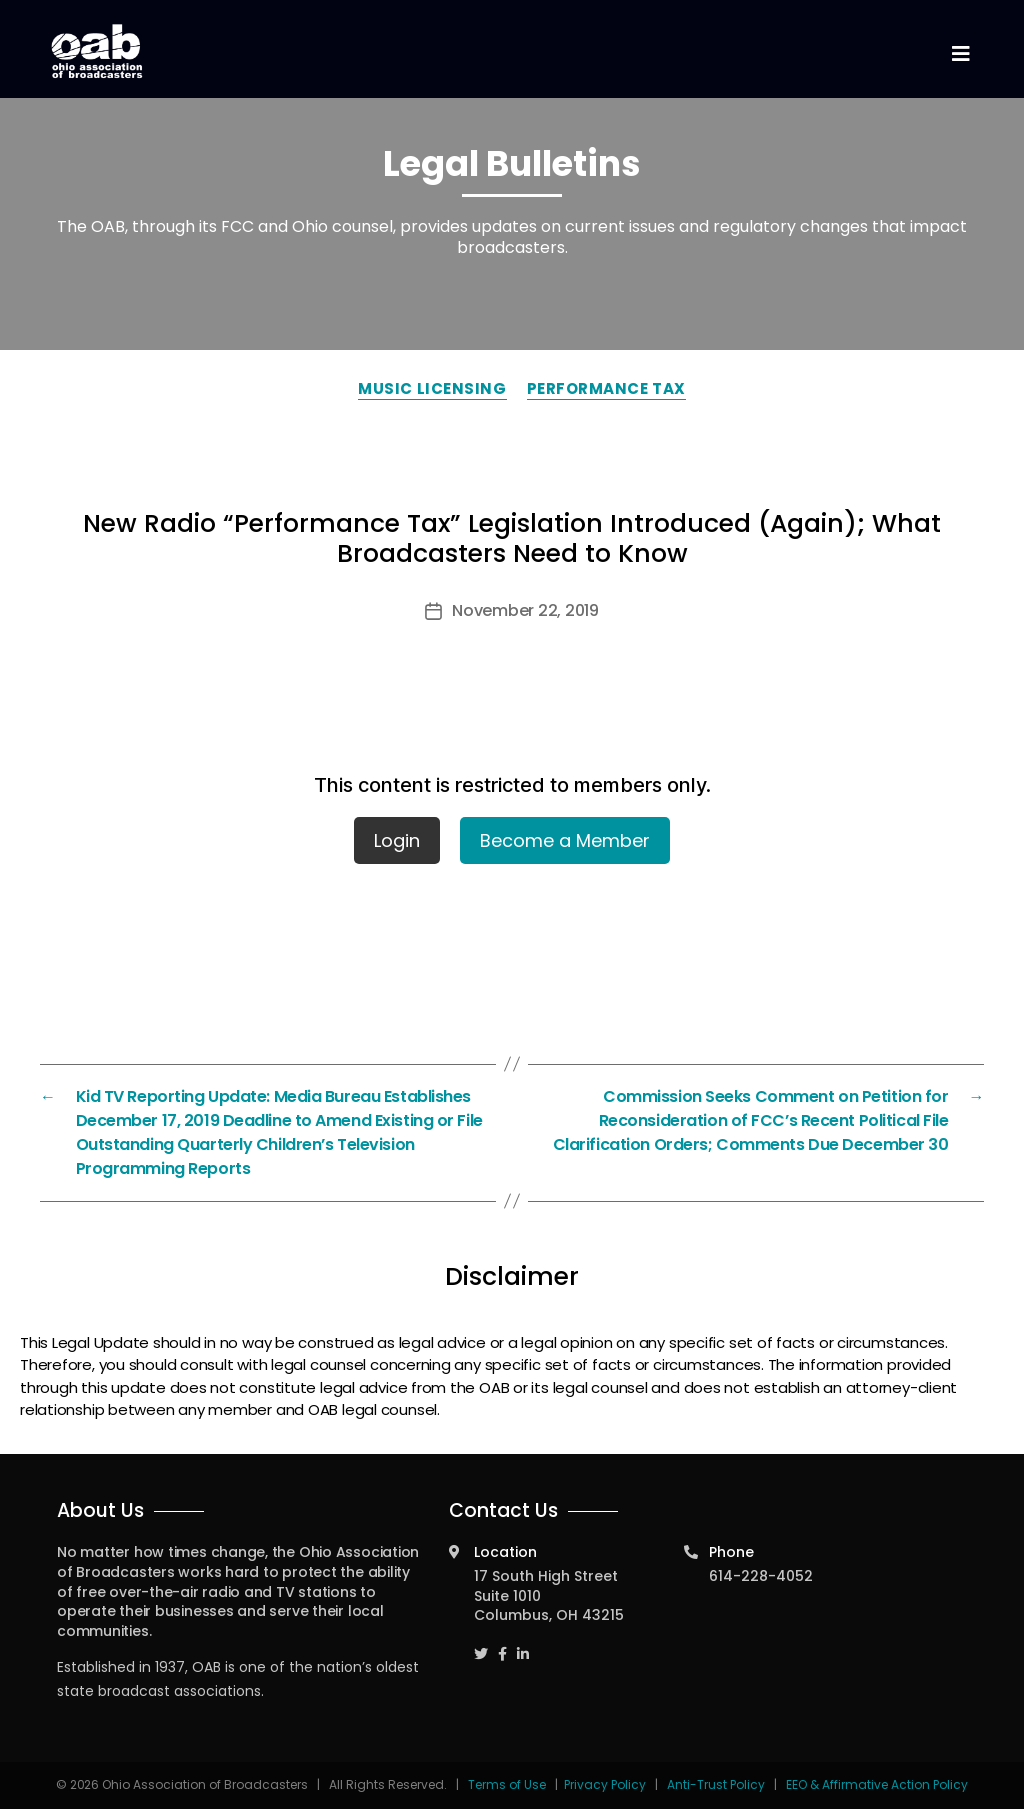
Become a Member (565, 840)
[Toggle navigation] (960, 54)
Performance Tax (606, 388)
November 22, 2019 (525, 610)
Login (397, 840)
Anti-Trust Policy (716, 1784)
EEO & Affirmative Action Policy (877, 1784)
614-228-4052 (761, 1576)
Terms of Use (508, 1784)
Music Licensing (432, 388)
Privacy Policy (605, 1784)
